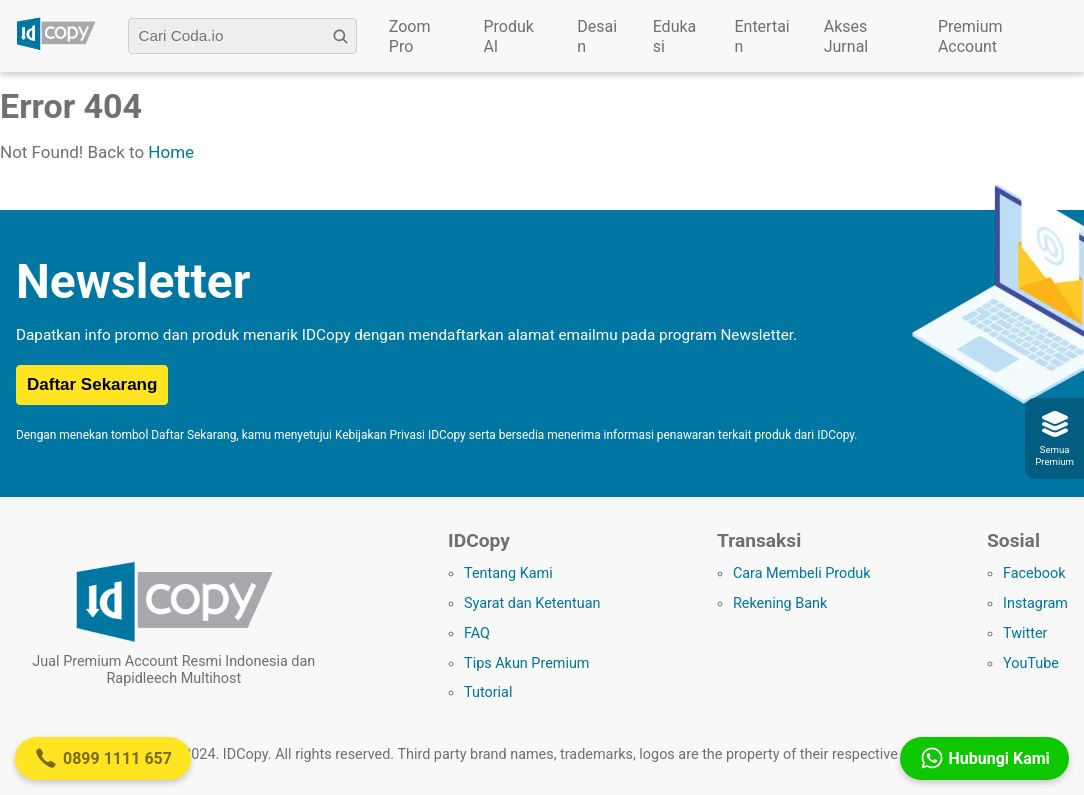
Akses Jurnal (846, 36)
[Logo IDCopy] (56, 47)
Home (171, 152)
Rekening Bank (780, 603)
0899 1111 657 (103, 758)
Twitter (1025, 633)
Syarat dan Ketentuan (532, 603)
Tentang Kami (508, 573)
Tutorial (488, 692)
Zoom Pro (410, 36)
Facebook (1034, 573)
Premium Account (970, 36)
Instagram (1035, 603)
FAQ (477, 633)
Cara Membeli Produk (802, 573)
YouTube (1031, 663)
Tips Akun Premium (526, 663)
